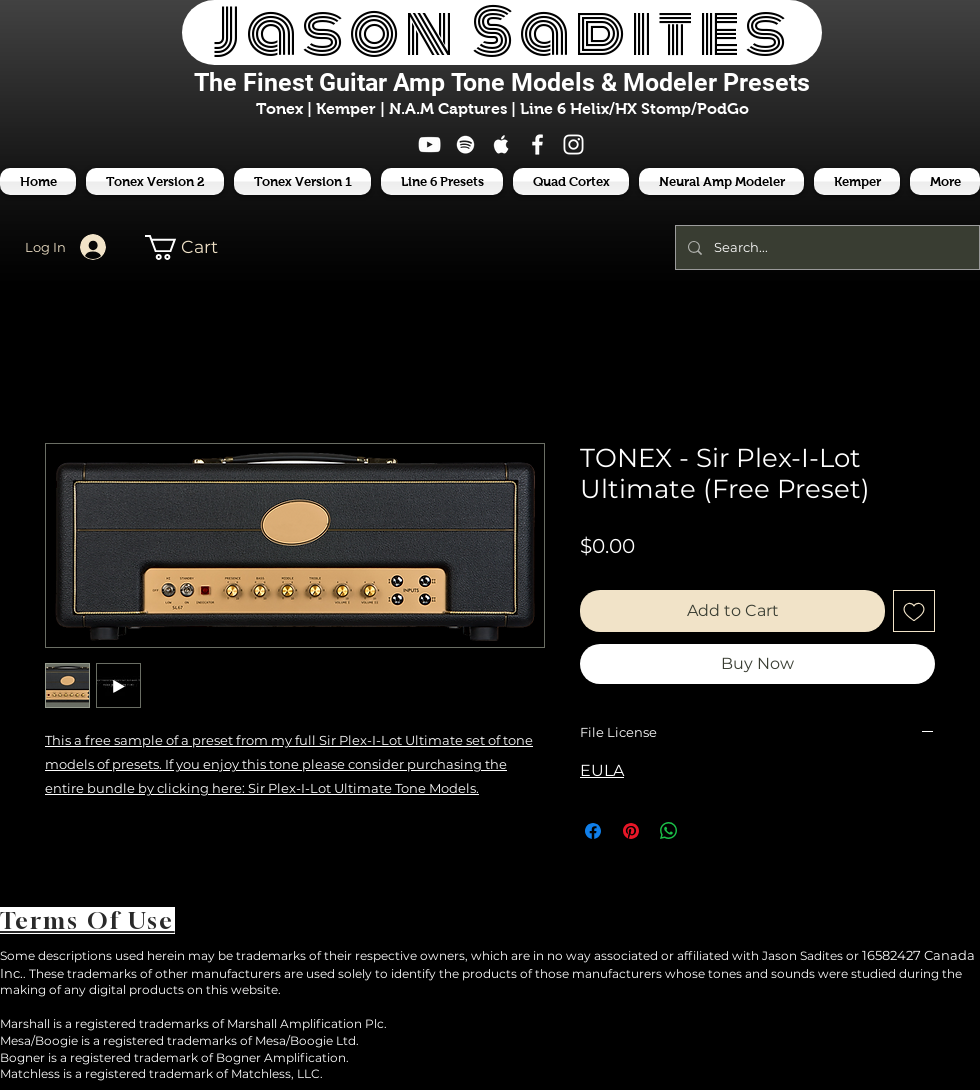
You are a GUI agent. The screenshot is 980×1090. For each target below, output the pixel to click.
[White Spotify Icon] (465, 144)
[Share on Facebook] (593, 831)
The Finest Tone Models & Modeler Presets (502, 82)
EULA (602, 770)
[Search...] (825, 247)
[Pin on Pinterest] (631, 831)
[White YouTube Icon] (429, 144)
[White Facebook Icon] (537, 144)
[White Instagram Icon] (573, 144)
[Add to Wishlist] (914, 611)
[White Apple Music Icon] (501, 144)
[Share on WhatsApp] (669, 831)
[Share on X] (707, 831)
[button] (442, 181)
